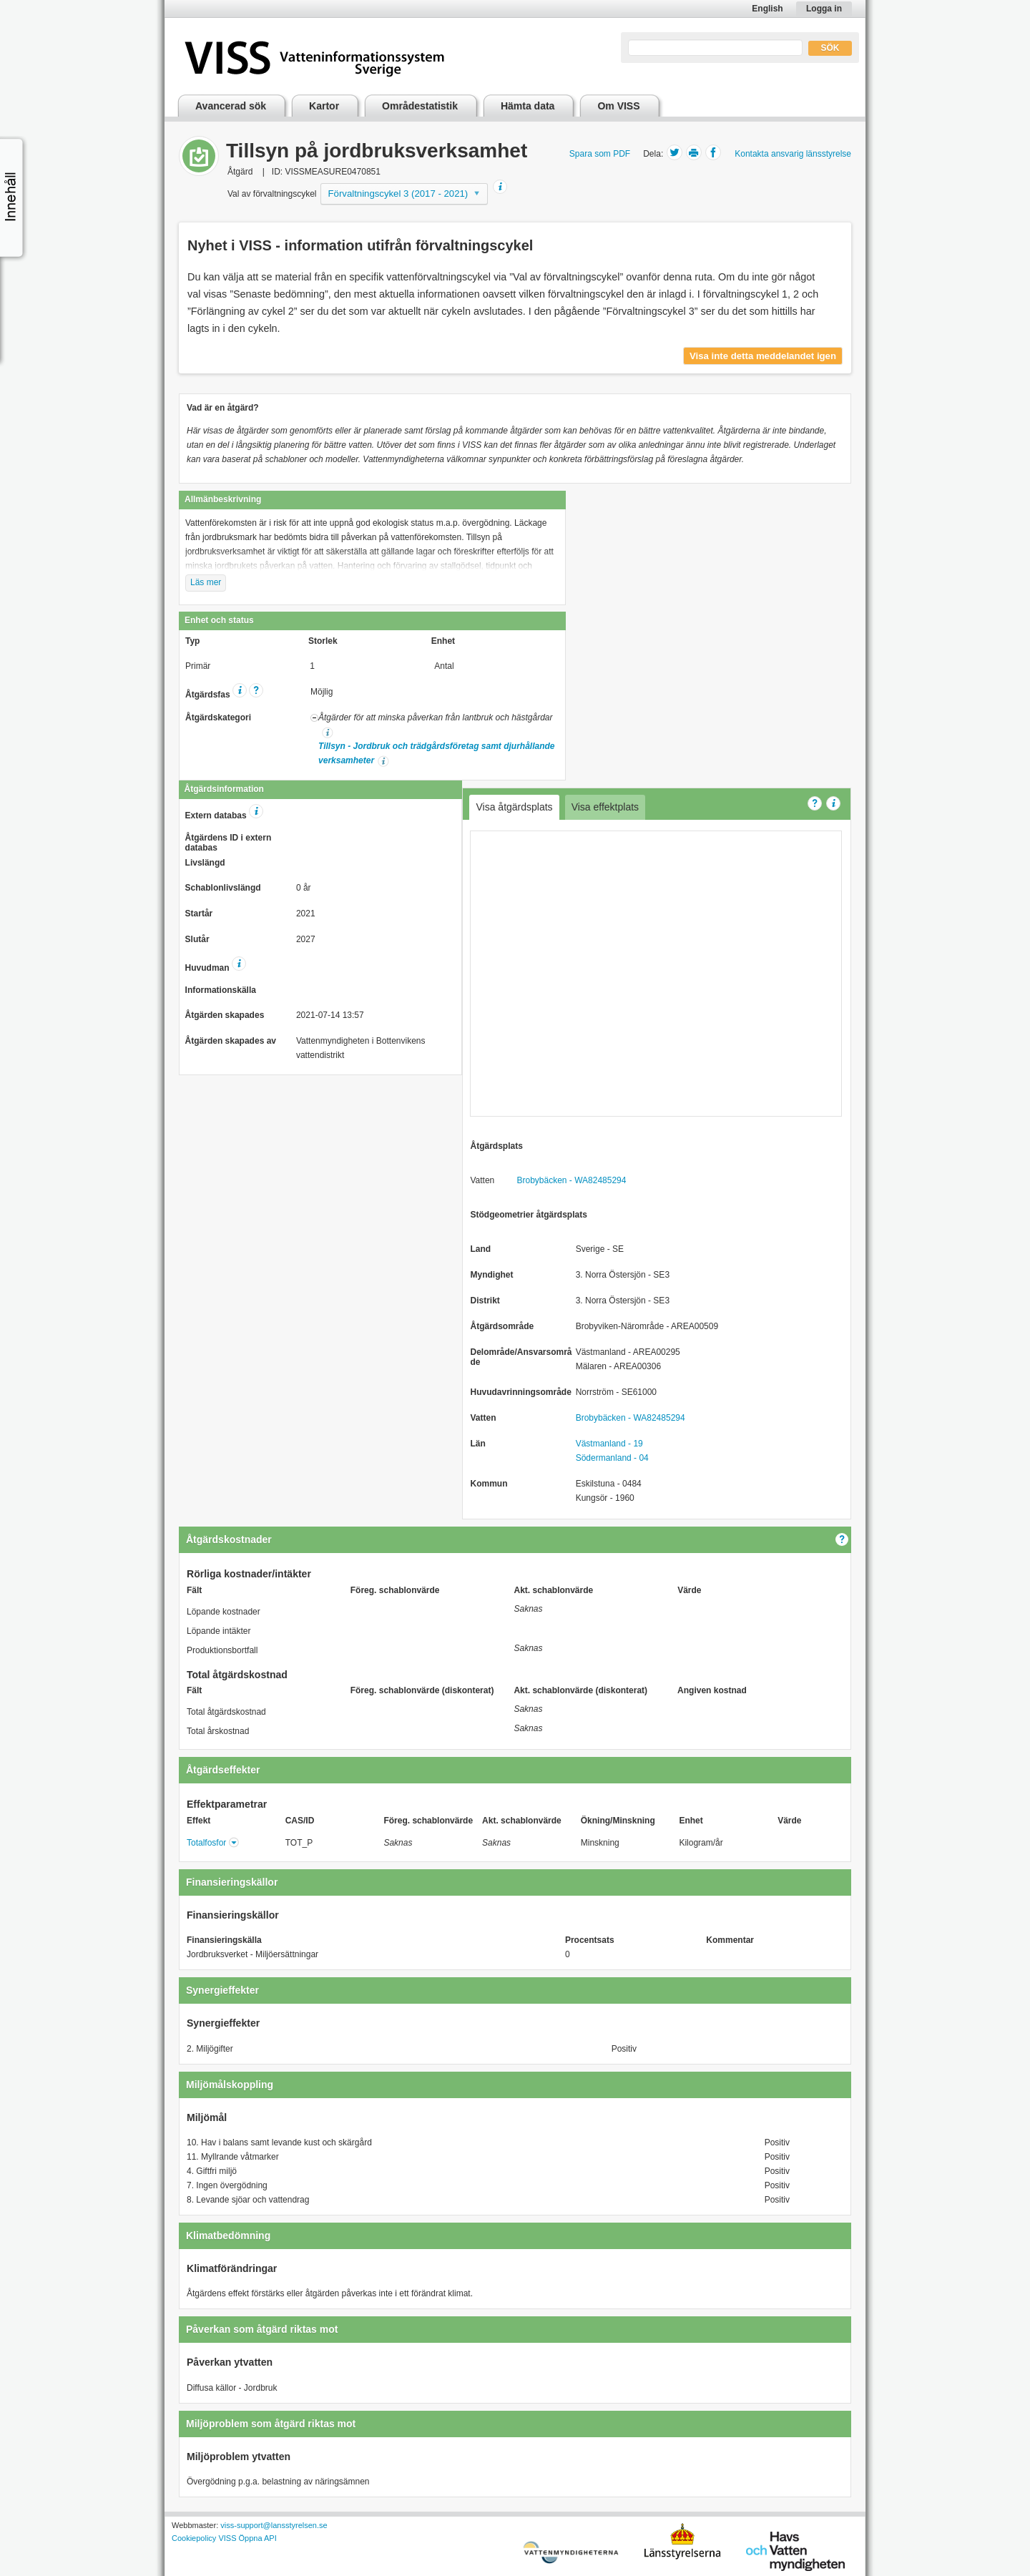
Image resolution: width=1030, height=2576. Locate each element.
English (767, 9)
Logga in (824, 9)
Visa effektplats (605, 807)
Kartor (324, 106)
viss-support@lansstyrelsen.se (273, 2525)
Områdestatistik (420, 106)
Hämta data (527, 106)
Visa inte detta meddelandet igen (763, 356)
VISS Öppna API (247, 2538)
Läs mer (205, 582)
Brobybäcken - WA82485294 (571, 1180)
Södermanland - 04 (612, 1458)
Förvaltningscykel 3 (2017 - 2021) (398, 193)
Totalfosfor (206, 1843)
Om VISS (618, 106)
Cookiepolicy (194, 2538)
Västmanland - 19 (609, 1444)
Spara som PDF (599, 154)
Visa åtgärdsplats (514, 807)
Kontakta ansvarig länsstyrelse (793, 154)
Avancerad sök (230, 106)
